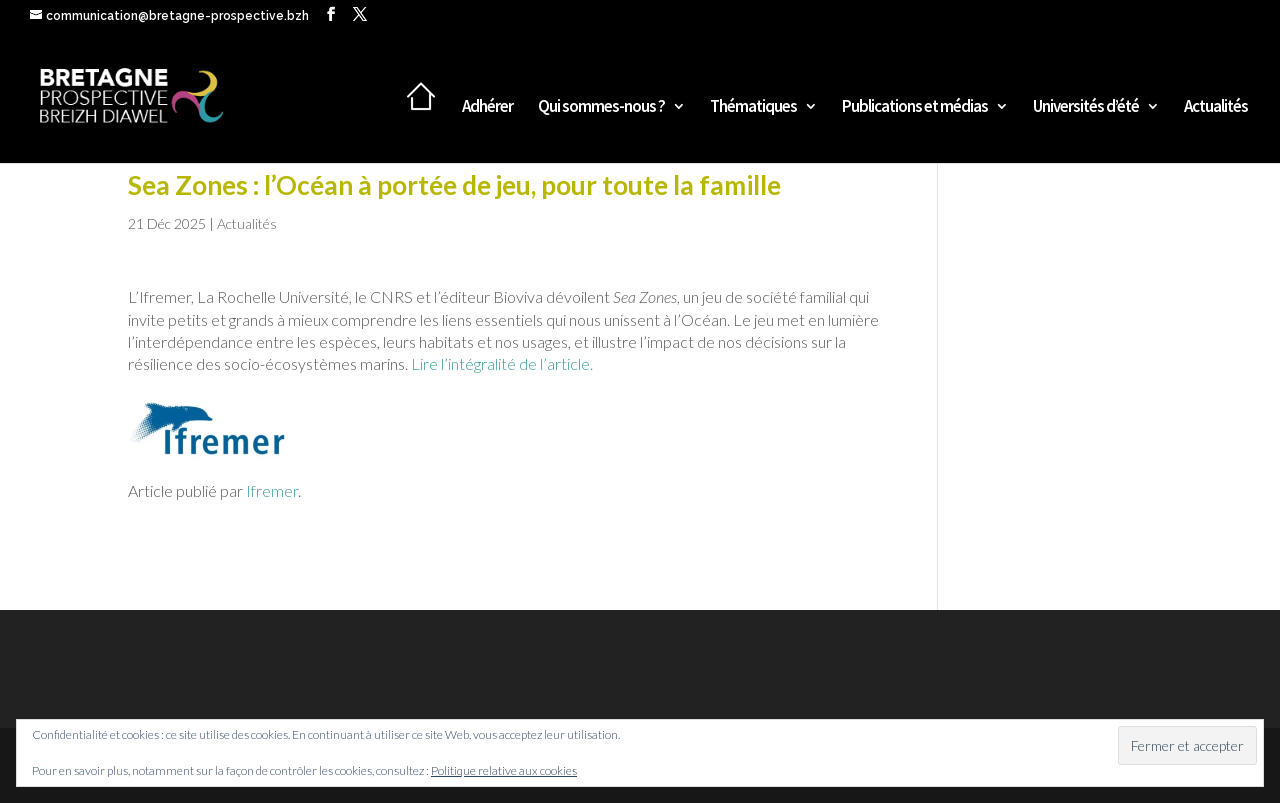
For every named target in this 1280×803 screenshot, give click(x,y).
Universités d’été (1086, 108)
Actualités (1216, 108)
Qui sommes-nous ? (601, 108)
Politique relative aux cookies (504, 770)
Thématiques (753, 108)
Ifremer (272, 490)
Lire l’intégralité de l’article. (502, 363)
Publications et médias (915, 108)
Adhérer (487, 108)
